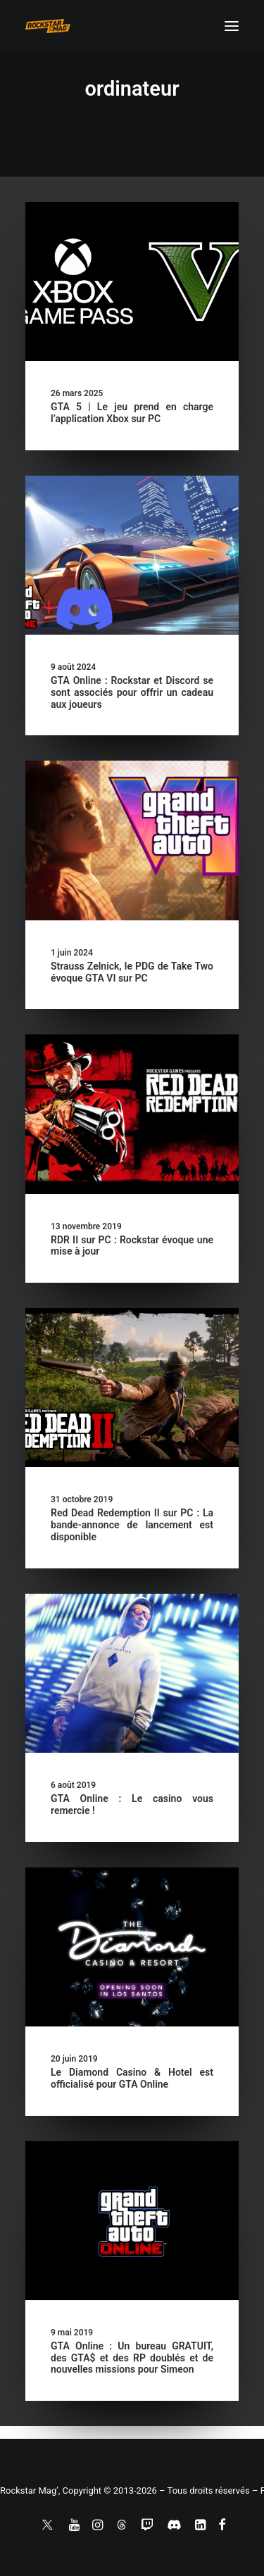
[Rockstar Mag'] (47, 26)
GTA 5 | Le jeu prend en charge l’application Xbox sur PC (132, 412)
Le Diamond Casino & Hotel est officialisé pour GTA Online (132, 2078)
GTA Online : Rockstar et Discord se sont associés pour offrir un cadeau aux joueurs (132, 692)
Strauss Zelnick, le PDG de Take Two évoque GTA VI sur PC (132, 972)
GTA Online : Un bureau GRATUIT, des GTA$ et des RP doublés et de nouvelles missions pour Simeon (132, 2357)
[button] (231, 26)
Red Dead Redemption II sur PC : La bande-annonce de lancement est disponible (132, 1524)
